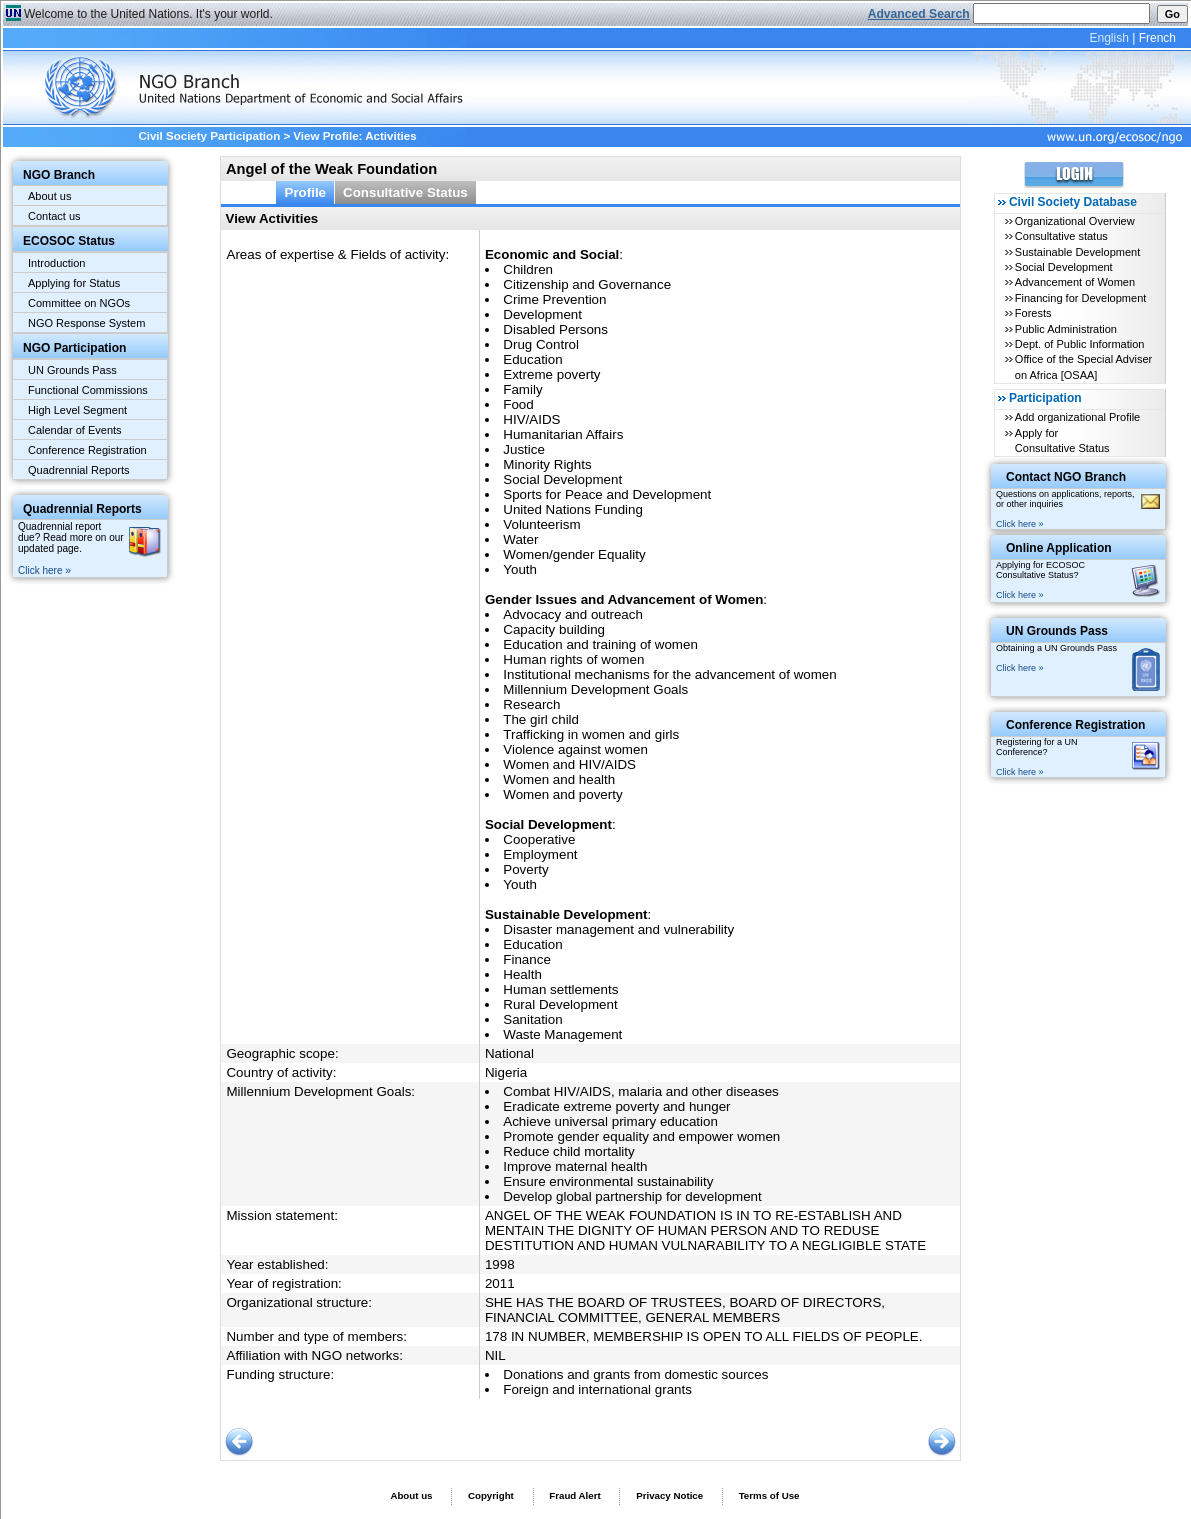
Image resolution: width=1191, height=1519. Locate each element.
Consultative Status (405, 192)
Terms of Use (769, 1495)
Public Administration (1066, 329)
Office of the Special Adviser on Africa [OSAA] (1083, 366)
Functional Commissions (88, 390)
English (1108, 38)
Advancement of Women (1075, 282)
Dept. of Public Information (1080, 344)
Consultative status (1061, 236)
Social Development (1064, 267)
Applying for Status (74, 283)
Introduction (56, 263)
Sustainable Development (1077, 252)
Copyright (491, 1495)
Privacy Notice (669, 1495)
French (1157, 38)
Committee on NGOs (79, 303)
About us (49, 196)
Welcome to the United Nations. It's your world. (148, 14)
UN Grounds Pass (72, 370)
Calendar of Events (75, 430)
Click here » (44, 570)
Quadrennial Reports (79, 470)
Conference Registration (87, 450)
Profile (305, 192)
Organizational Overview (1075, 221)
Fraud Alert (574, 1495)
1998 (500, 1264)
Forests (1033, 313)
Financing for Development (1080, 298)
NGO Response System (86, 323)
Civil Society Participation (209, 136)
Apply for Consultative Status (1062, 440)
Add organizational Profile (1077, 417)
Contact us (54, 216)
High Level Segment (77, 410)
